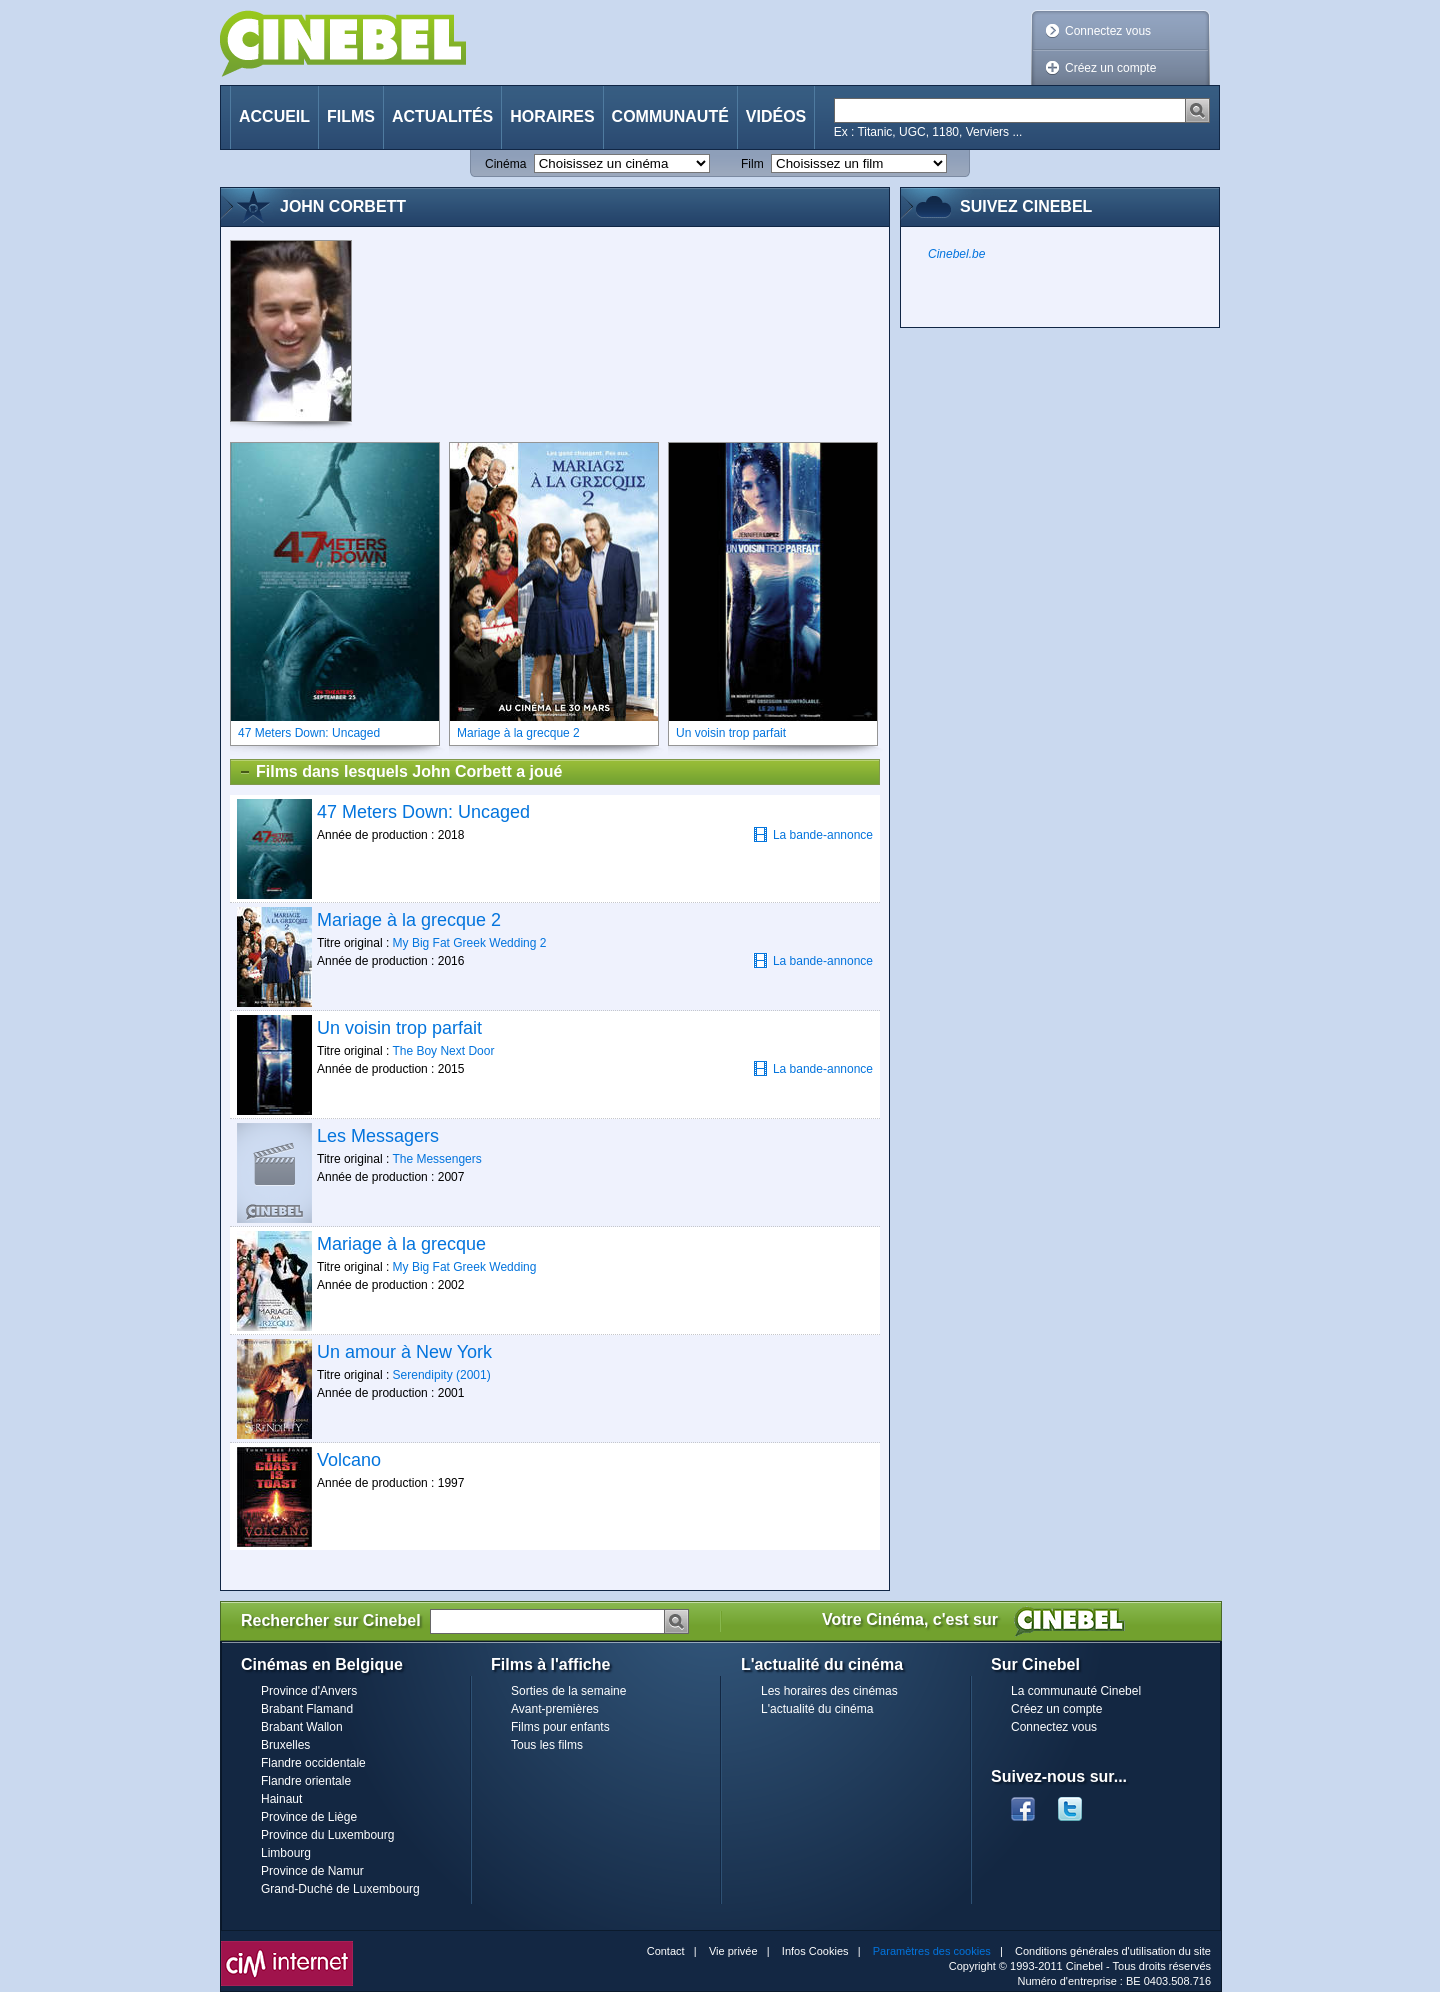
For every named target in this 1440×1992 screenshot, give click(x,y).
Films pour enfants (560, 1727)
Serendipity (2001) (442, 1375)
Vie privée (733, 1951)
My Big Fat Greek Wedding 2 (470, 943)
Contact (666, 1951)
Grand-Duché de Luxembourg (340, 1889)
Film (752, 164)
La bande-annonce (813, 834)
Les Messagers (378, 1136)
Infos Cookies (815, 1951)
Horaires (552, 116)
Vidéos (776, 116)
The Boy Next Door (443, 1051)
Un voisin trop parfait (399, 1028)
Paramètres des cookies (932, 1951)
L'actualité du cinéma (817, 1709)
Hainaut (281, 1799)
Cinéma (505, 164)
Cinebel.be (956, 254)
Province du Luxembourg (327, 1835)
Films (351, 116)
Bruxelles (285, 1745)
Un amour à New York (404, 1352)
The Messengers (436, 1159)
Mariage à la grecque (401, 1244)
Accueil (274, 116)
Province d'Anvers (309, 1691)
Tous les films (547, 1745)
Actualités (442, 116)
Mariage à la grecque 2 (409, 920)
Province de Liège (309, 1817)
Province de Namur (312, 1871)
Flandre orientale (306, 1781)
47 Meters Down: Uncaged (423, 812)
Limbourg (286, 1853)
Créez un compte (1110, 68)
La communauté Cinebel (1076, 1691)
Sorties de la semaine (568, 1691)
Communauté (670, 116)
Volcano (349, 1460)
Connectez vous (1108, 31)
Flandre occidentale (313, 1763)
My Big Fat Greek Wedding (465, 1267)
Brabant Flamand (307, 1709)
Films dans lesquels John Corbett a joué (400, 772)
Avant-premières (555, 1709)
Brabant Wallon (302, 1727)
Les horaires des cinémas (829, 1691)
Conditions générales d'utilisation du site (1113, 1951)
